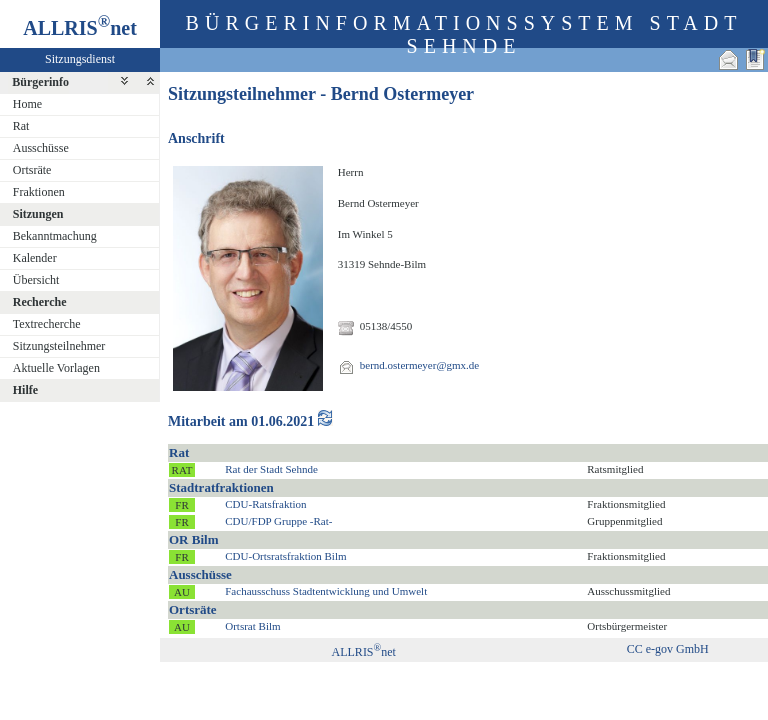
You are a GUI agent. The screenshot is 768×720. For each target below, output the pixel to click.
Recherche (40, 302)
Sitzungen (38, 214)
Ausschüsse (41, 148)
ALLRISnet (364, 652)
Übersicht (36, 280)
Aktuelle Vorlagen (56, 368)
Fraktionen (39, 192)
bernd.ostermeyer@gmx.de (419, 365)
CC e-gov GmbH (668, 649)
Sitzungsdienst (80, 59)
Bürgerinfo (40, 82)
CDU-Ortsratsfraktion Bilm (285, 556)
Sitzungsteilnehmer (59, 346)
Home (27, 104)
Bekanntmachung (55, 236)
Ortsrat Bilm (252, 626)
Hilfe (25, 390)
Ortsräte (32, 170)
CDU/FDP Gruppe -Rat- (278, 521)
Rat (21, 126)
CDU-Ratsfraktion (265, 504)
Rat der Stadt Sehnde (271, 469)
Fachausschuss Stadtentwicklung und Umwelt (326, 591)
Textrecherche (47, 324)
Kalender (35, 258)
